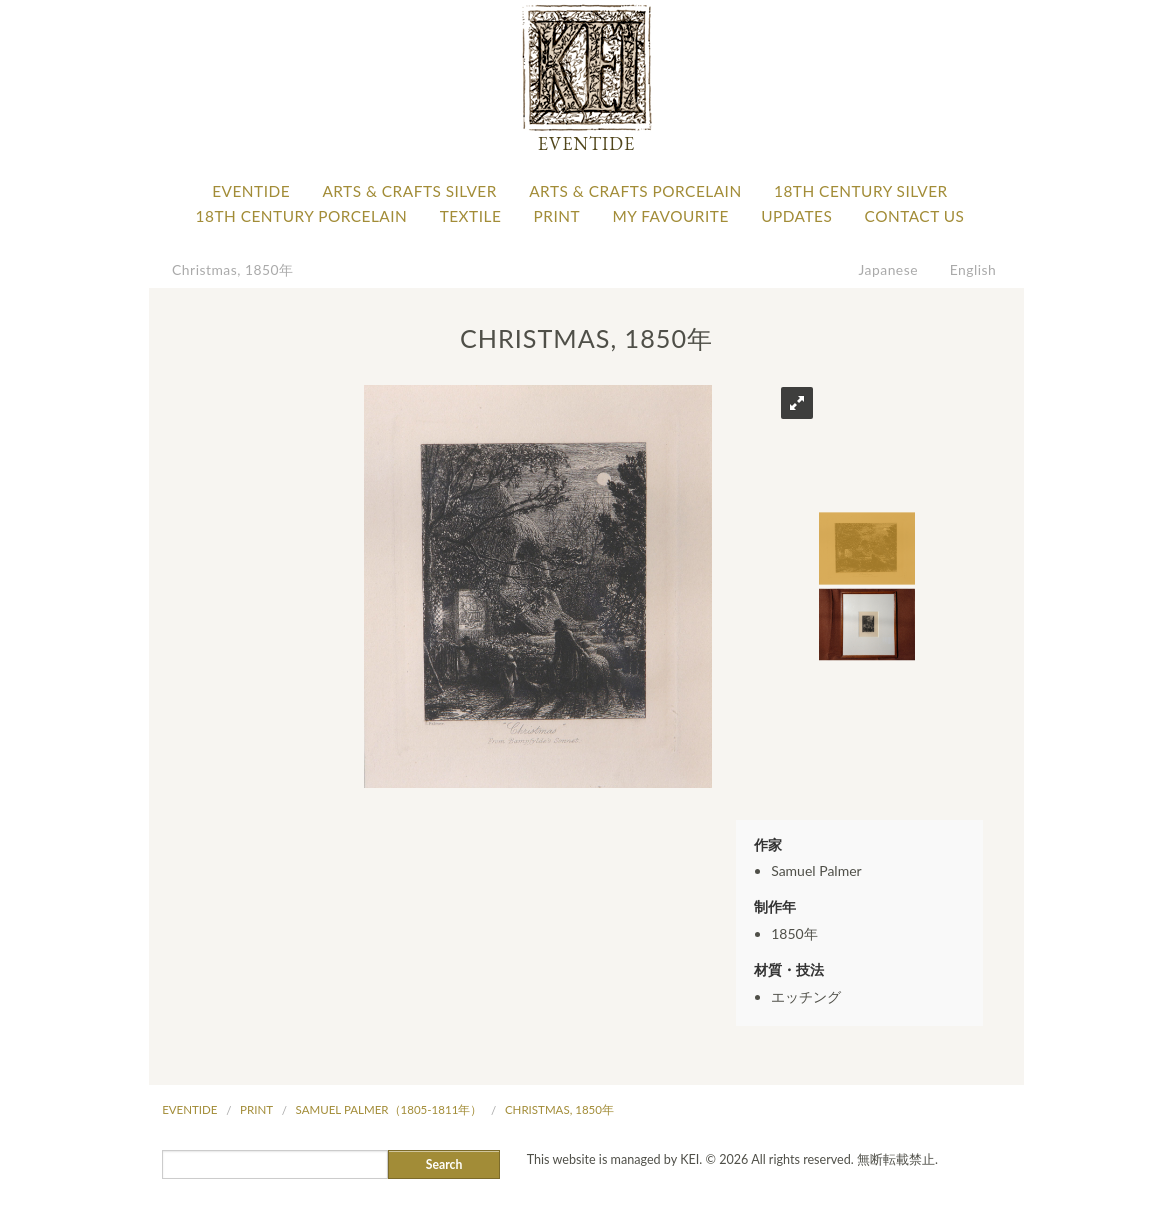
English (973, 269)
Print (557, 216)
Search (444, 1164)
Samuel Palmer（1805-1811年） (389, 1109)
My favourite (670, 216)
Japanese (889, 269)
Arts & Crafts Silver (409, 191)
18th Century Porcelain (302, 216)
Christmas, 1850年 (232, 269)
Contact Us (915, 216)
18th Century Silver (861, 191)
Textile (471, 216)
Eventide (251, 191)
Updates (796, 216)
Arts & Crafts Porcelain (635, 191)
